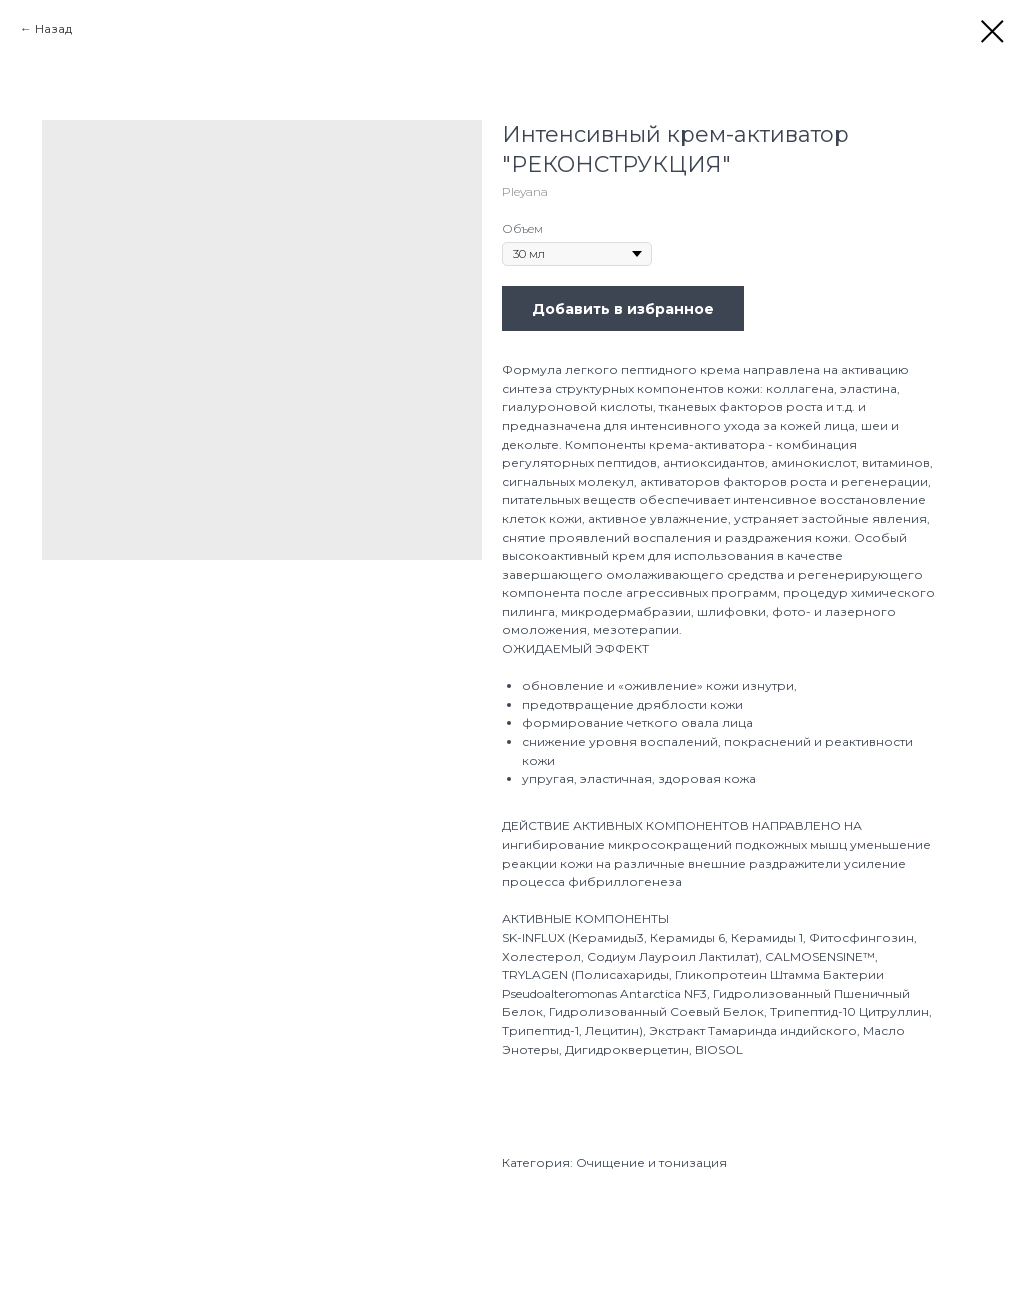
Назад (53, 28)
